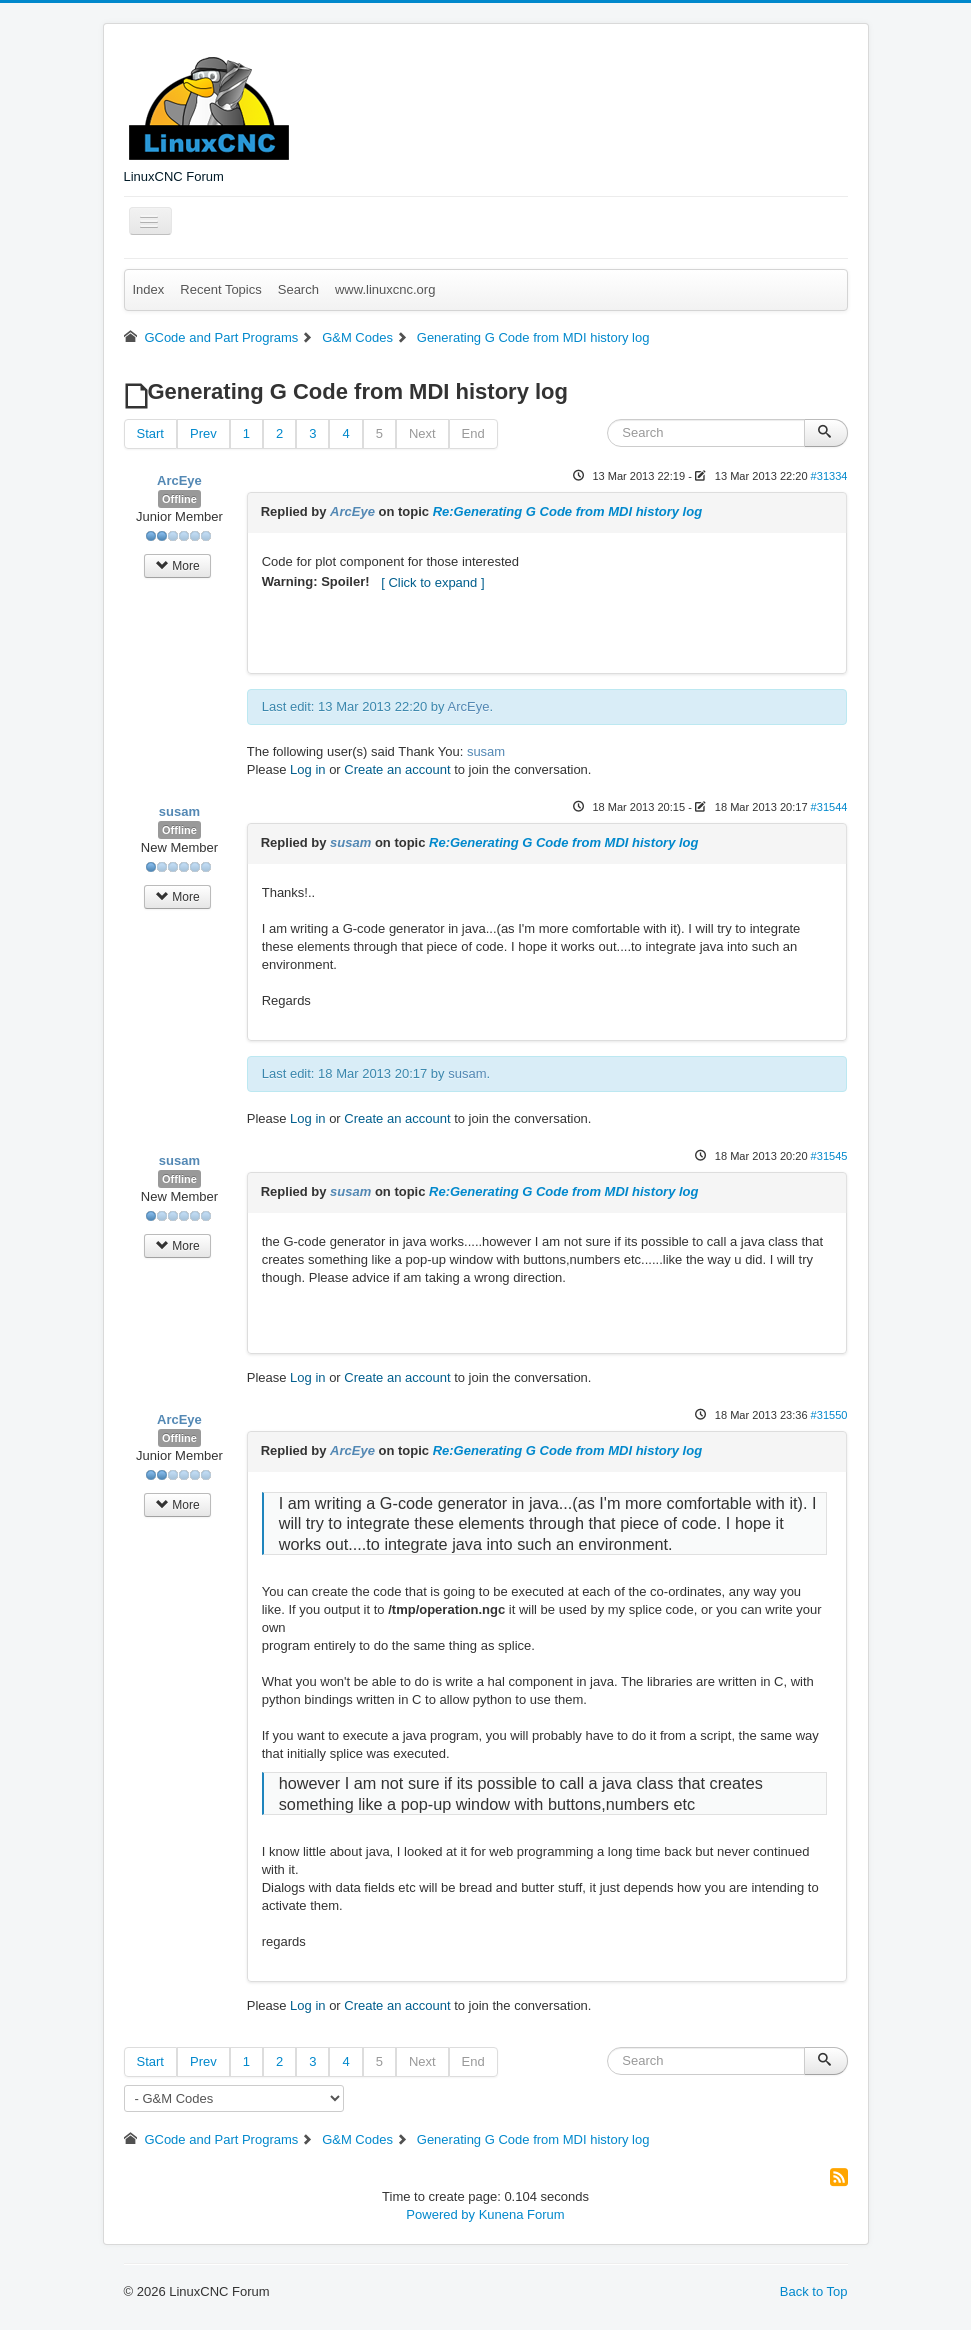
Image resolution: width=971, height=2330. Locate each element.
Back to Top (814, 2291)
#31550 (829, 1415)
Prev (203, 433)
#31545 (829, 1156)
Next (422, 433)
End (473, 433)
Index (149, 289)
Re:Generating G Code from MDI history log (567, 511)
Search (298, 289)
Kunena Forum (522, 2214)
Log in (307, 769)
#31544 (829, 807)
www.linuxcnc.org (385, 289)
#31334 (829, 476)
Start (150, 433)
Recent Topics (220, 289)
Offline (179, 499)
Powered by (440, 2214)
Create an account (397, 769)
